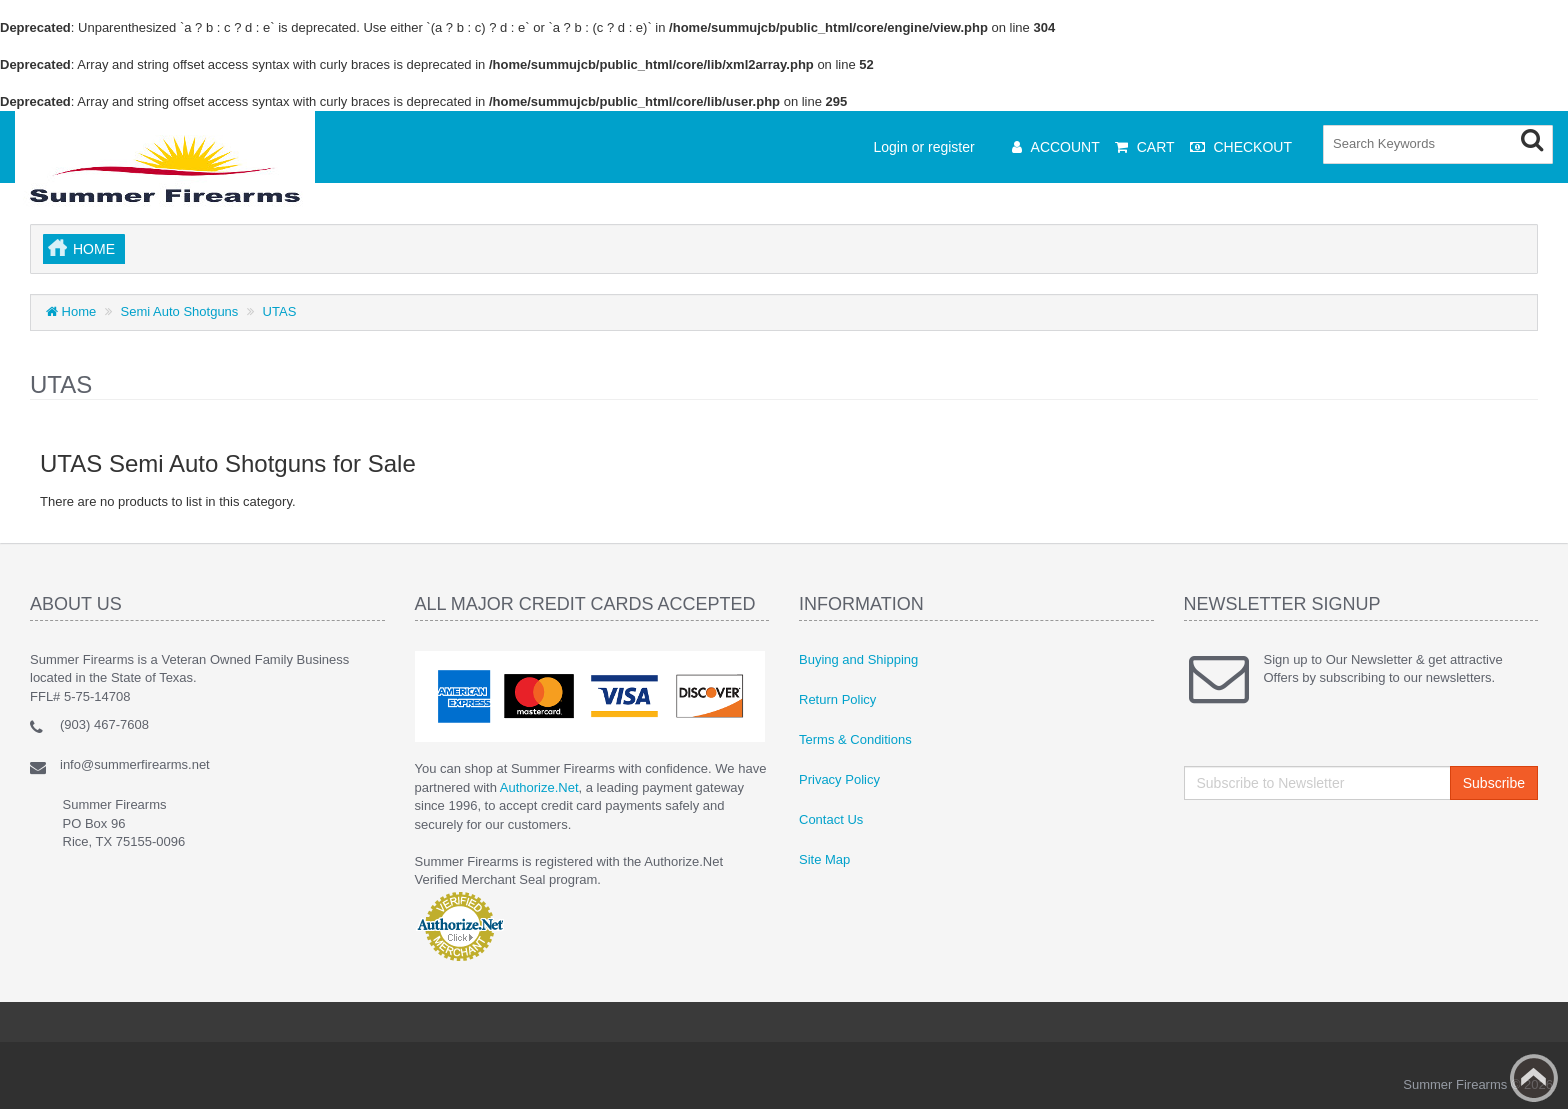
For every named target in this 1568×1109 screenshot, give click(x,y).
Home (94, 249)
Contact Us (831, 819)
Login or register (924, 147)
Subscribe (1494, 783)
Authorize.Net (539, 787)
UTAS (280, 311)
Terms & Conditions (855, 739)
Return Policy (837, 699)
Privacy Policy (839, 779)
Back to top (1534, 1078)
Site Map (824, 859)
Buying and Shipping (858, 659)
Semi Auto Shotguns (180, 311)
